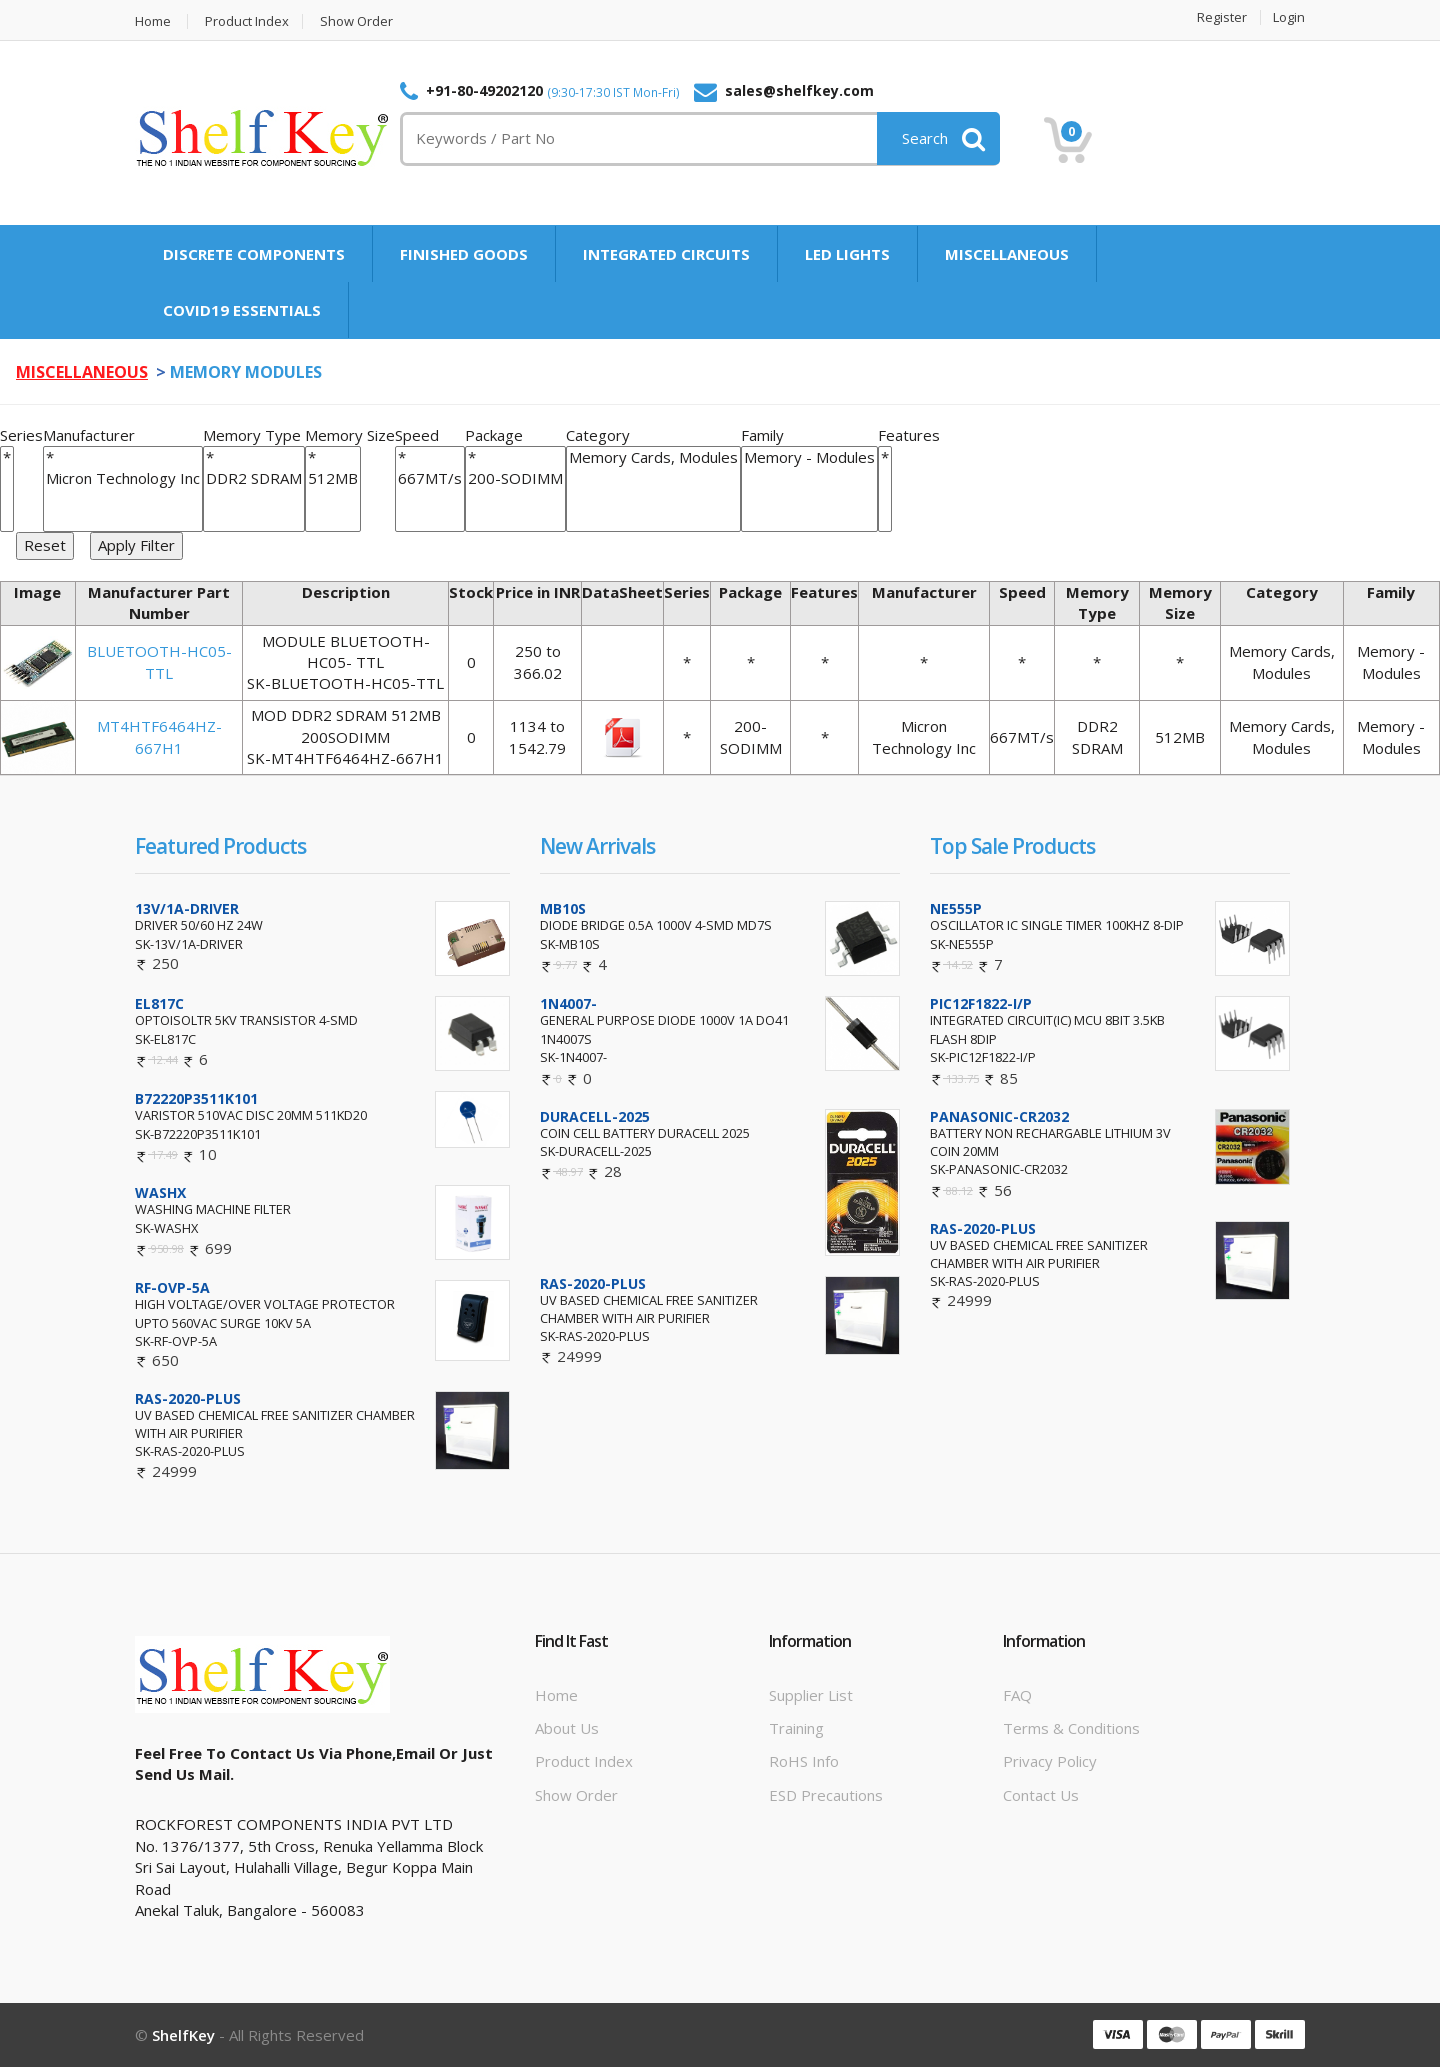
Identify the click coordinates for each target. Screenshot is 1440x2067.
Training (796, 1728)
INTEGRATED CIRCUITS (666, 254)
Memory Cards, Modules (653, 457)
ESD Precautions (826, 1795)
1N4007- (568, 1003)
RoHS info (804, 1761)
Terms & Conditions (1071, 1728)
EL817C (159, 1003)
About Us (567, 1728)
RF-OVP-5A (172, 1287)
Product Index (247, 21)
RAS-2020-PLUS (188, 1398)
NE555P (956, 908)
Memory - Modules (809, 457)
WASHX (160, 1192)
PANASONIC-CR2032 (999, 1116)
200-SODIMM (515, 478)
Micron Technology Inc (123, 478)
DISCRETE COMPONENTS (254, 254)
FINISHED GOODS (464, 254)
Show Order (356, 21)
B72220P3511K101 (196, 1098)
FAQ (1017, 1695)
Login (1289, 17)
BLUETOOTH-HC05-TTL (159, 661)
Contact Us (1041, 1795)
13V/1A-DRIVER (187, 908)
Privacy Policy (1050, 1761)
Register (1222, 17)
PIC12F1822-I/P (981, 1003)
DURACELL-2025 (595, 1116)
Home (153, 21)
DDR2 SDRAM (254, 478)
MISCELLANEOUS (1007, 254)
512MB (333, 478)
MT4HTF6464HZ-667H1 (159, 736)
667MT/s (430, 478)
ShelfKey (183, 2035)
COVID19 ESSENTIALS (242, 310)
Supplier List (811, 1695)
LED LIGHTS (847, 254)
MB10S (563, 908)
